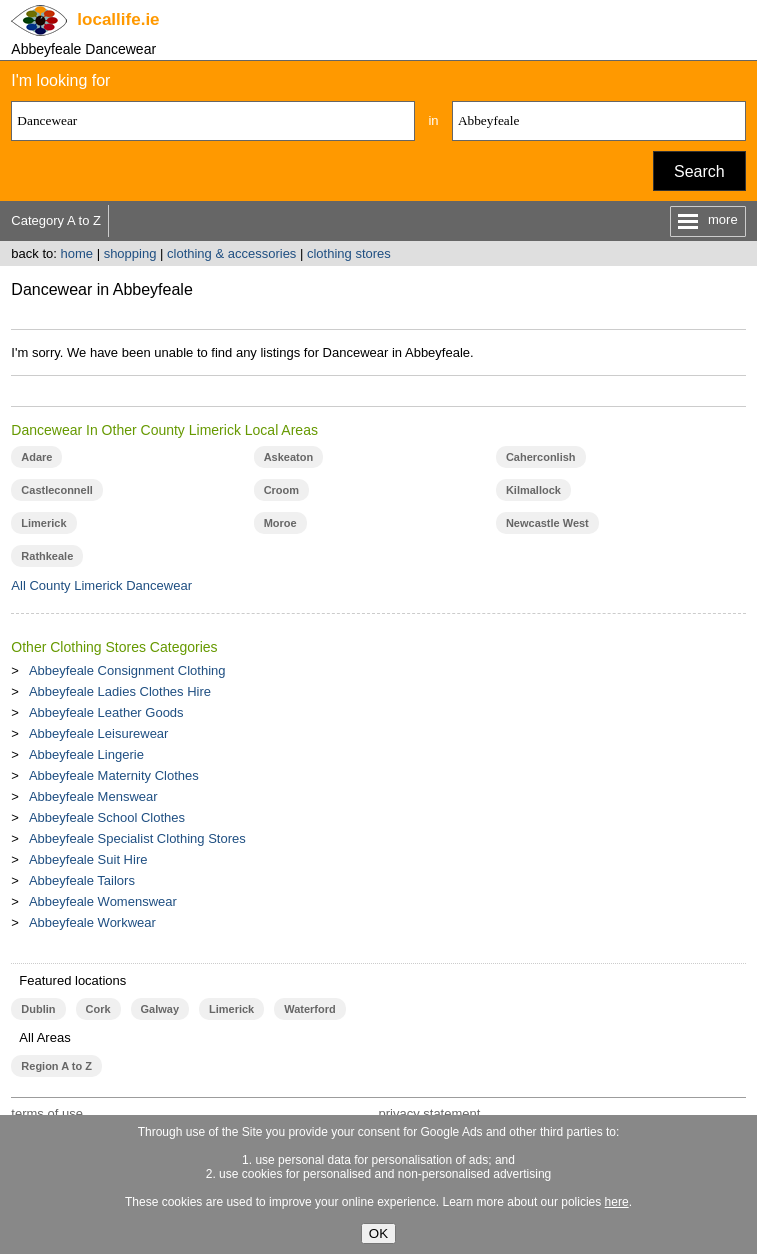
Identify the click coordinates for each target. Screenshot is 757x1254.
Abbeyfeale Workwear (92, 922)
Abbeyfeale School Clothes (107, 817)
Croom (281, 490)
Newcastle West (547, 523)
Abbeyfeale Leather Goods (106, 712)
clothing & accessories (231, 253)
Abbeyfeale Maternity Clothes (114, 775)
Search (699, 171)
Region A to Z (56, 1066)
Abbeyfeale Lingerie (86, 754)
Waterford (309, 1009)
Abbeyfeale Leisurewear (98, 733)
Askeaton (288, 457)
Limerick (43, 523)
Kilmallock (533, 490)
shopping (130, 253)
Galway (160, 1009)
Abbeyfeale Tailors (82, 880)
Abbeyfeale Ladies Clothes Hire (120, 691)
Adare (36, 457)
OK (378, 1233)
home (76, 253)
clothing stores (349, 253)
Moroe (280, 523)
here (617, 1202)
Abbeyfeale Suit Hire (88, 859)
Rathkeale (47, 556)
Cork (98, 1009)
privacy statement (429, 1113)
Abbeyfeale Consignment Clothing (127, 670)
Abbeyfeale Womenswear (103, 901)
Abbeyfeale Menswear (93, 796)
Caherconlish (541, 457)
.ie (118, 19)
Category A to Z (56, 220)
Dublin (38, 1009)
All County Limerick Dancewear (101, 585)
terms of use (47, 1113)
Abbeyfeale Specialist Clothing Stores (137, 838)
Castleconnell (56, 490)
